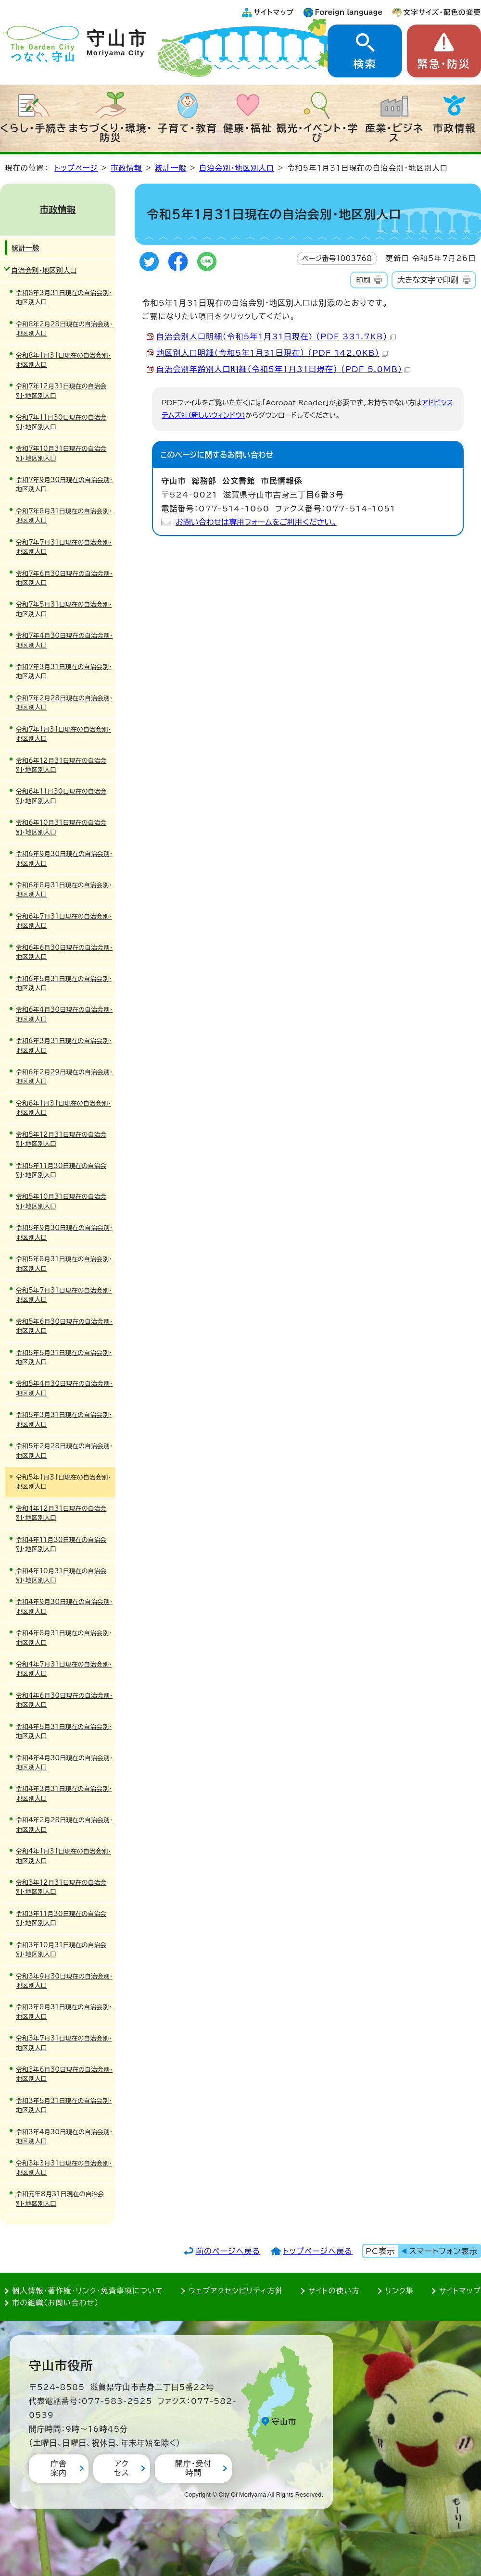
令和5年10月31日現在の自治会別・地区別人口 (61, 1201)
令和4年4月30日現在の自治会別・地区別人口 (64, 1762)
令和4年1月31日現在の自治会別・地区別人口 (63, 1856)
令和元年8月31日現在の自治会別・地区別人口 (60, 2198)
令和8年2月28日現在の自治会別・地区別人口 (64, 328)
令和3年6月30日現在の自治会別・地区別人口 (64, 2074)
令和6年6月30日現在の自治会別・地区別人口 (64, 952)
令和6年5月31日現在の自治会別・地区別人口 (64, 983)
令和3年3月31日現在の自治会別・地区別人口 (64, 2168)
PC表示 (380, 2251)
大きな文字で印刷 (427, 280)
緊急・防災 (444, 64)
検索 (364, 64)
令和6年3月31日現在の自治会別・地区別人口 (64, 1045)
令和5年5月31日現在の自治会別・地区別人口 (64, 1357)
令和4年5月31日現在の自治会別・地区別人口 (64, 1731)
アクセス (121, 2468)
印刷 (363, 280)
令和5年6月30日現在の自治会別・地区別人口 (64, 1326)
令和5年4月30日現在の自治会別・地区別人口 (64, 1388)
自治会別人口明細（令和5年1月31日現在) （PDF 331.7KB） (276, 336)
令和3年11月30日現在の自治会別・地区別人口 (61, 1918)
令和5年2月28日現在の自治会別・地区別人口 (64, 1450)
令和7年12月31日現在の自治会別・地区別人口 (61, 390)
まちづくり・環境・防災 (111, 132)
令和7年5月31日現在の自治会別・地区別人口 (64, 609)
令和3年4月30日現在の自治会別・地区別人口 (64, 2136)
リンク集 (399, 2290)
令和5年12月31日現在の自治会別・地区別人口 (61, 1139)
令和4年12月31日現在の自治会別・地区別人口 (61, 1513)
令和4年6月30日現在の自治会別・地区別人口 (64, 1700)
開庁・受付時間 (193, 2468)
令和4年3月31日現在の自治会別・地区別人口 (64, 1793)
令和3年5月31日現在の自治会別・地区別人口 (64, 2105)
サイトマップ (273, 12)
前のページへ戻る (228, 2251)
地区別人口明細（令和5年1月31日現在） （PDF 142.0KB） (272, 353)
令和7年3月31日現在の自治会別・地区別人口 (64, 671)
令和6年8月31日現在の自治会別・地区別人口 (64, 889)
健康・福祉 (247, 128)
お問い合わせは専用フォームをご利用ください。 (256, 522)
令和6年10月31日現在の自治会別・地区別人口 (61, 827)
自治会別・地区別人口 (236, 168)
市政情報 (454, 128)
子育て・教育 (187, 128)
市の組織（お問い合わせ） (55, 2302)
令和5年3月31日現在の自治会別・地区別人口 (64, 1419)
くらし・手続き (33, 128)
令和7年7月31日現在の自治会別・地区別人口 (64, 547)
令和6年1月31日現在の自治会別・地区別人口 (63, 1108)
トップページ (76, 168)
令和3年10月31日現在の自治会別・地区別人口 (61, 1949)
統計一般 (171, 168)
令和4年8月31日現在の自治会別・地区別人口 (64, 1637)
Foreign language (349, 12)
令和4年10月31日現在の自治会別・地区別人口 (61, 1575)
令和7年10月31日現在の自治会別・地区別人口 (61, 453)
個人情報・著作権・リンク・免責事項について (87, 2290)
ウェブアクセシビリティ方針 (236, 2290)
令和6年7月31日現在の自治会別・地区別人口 (64, 921)
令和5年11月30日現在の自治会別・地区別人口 (61, 1170)
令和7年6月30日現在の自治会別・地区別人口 (64, 578)
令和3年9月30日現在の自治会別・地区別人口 (64, 1981)
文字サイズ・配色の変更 (442, 12)
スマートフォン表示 (443, 2251)
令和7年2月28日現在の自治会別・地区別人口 (64, 702)
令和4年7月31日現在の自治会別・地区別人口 (64, 1669)
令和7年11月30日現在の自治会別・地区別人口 (61, 422)
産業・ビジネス (394, 132)
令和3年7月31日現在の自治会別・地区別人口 (64, 2043)
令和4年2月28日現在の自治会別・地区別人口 (64, 1824)
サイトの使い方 (334, 2290)
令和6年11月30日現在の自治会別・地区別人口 (61, 796)
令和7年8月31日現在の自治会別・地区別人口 (64, 515)
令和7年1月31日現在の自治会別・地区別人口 (63, 734)
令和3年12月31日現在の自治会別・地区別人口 (61, 1887)
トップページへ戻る (318, 2251)
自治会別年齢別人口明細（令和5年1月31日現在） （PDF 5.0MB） (283, 369)
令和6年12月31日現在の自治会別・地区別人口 (61, 765)
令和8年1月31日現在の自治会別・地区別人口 (63, 360)
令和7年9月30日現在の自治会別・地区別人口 (64, 484)
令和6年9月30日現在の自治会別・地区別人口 (64, 858)
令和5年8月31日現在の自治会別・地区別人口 (64, 1263)
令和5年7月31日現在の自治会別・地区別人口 (64, 1295)
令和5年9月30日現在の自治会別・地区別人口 (64, 1232)
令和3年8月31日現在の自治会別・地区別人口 (64, 2011)
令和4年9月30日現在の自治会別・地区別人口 (64, 1606)
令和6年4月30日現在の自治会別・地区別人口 (64, 1014)
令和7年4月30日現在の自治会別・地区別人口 (64, 640)
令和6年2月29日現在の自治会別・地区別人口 (64, 1076)
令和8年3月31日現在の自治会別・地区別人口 (64, 297)
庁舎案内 (59, 2468)
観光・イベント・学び (318, 132)
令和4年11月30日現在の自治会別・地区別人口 (61, 1544)
